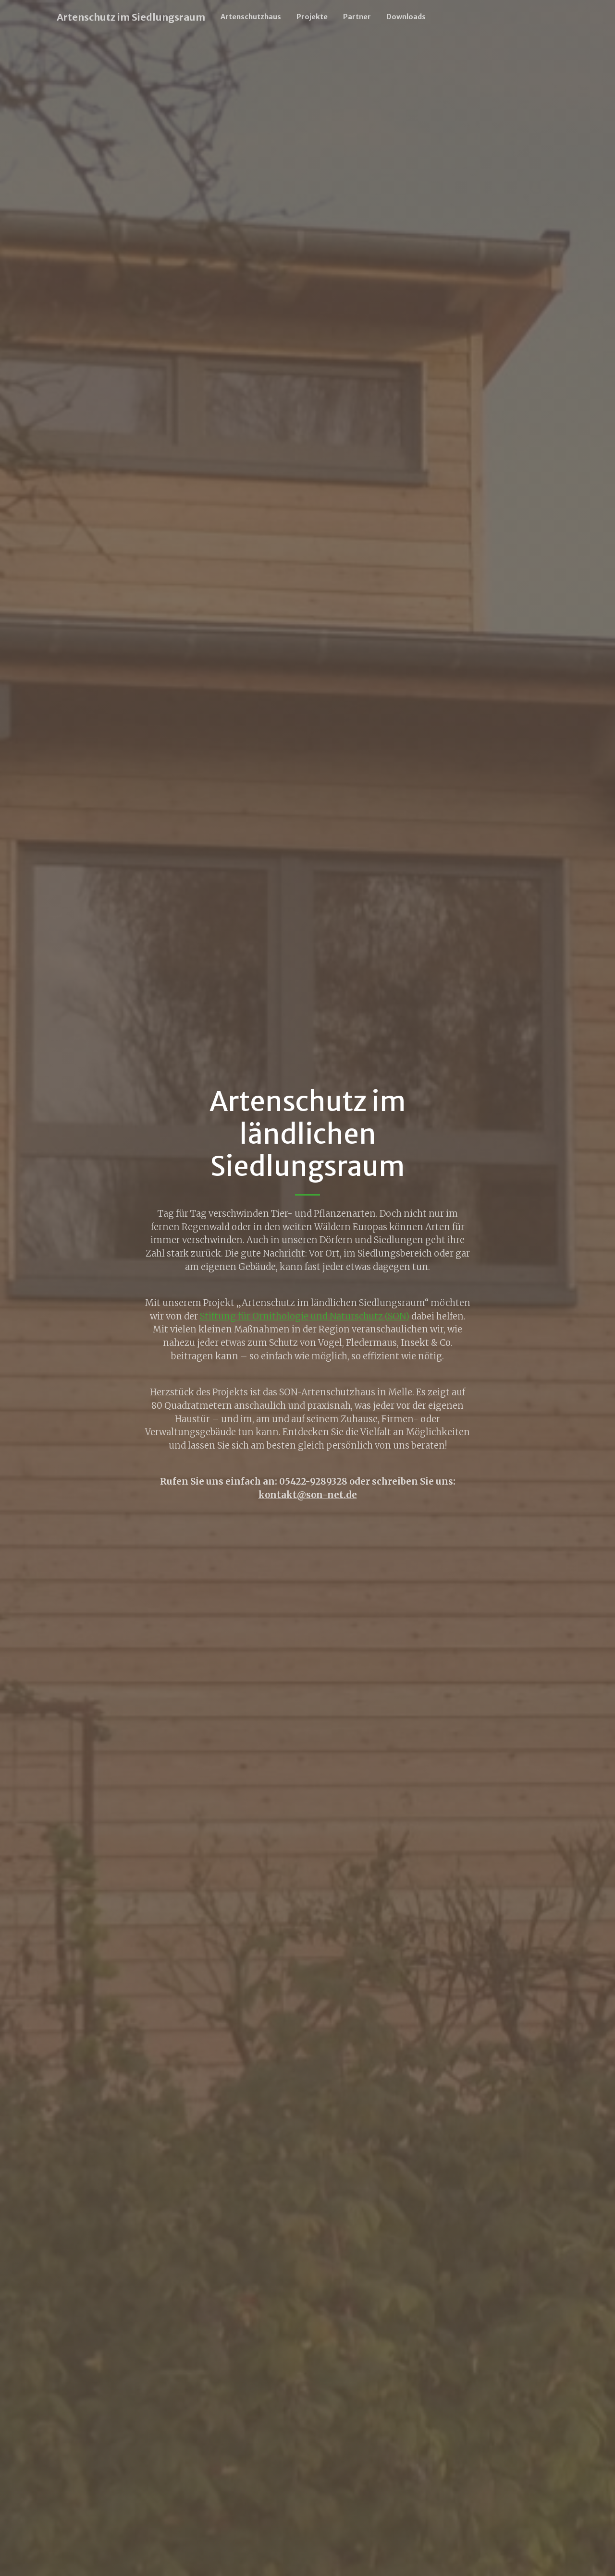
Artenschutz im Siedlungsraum (131, 17)
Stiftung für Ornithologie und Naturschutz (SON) (304, 1316)
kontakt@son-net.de (307, 1494)
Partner (357, 16)
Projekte (312, 16)
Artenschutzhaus (251, 16)
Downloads (406, 16)
